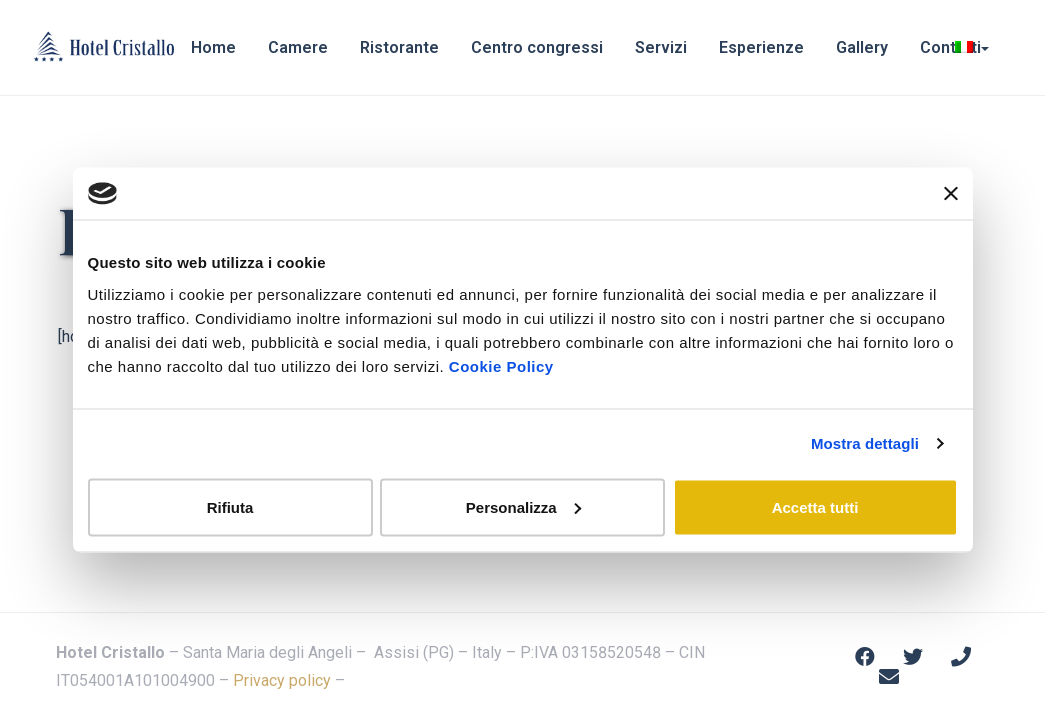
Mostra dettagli (865, 443)
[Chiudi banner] (951, 194)
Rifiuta (230, 506)
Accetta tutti (815, 506)
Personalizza (523, 506)
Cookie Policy (501, 365)
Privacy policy (282, 680)
